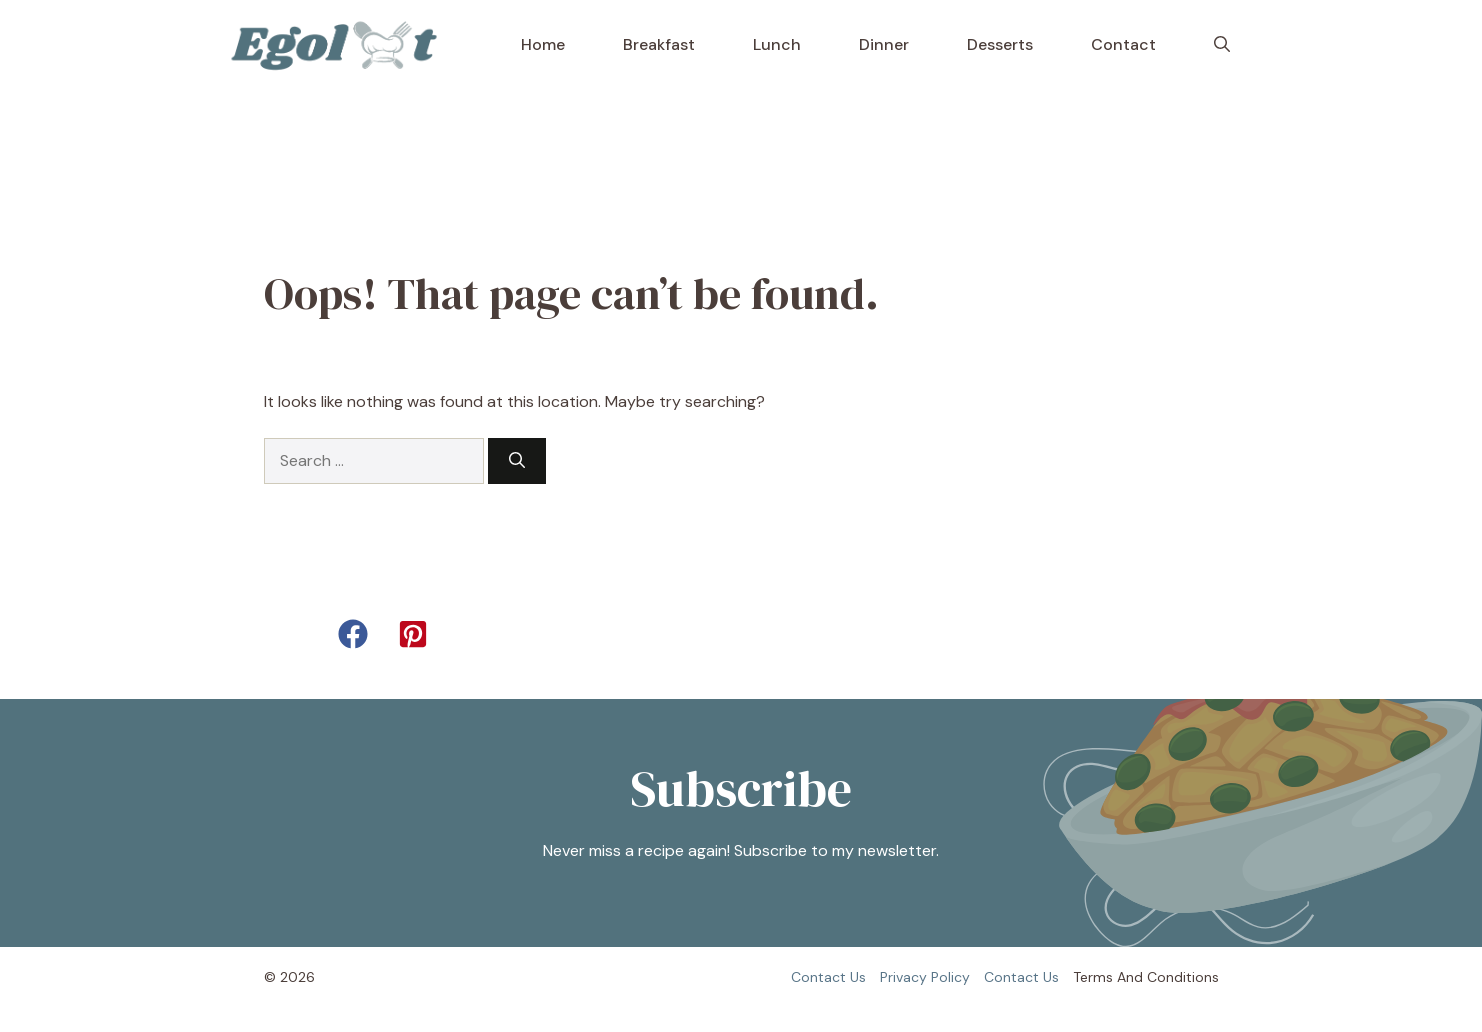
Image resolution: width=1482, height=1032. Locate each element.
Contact (1123, 44)
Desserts (1000, 44)
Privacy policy (925, 977)
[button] (1222, 45)
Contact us (828, 977)
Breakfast (659, 44)
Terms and (1108, 977)
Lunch (777, 44)
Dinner (884, 44)
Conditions (1183, 977)
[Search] (517, 461)
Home (543, 44)
